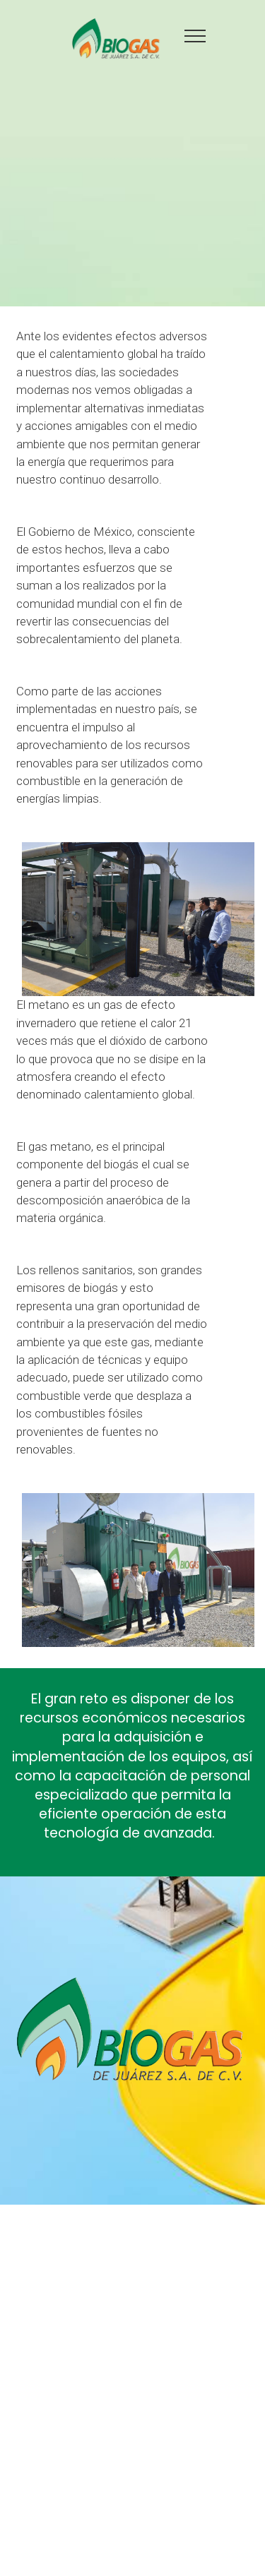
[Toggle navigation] (195, 35)
